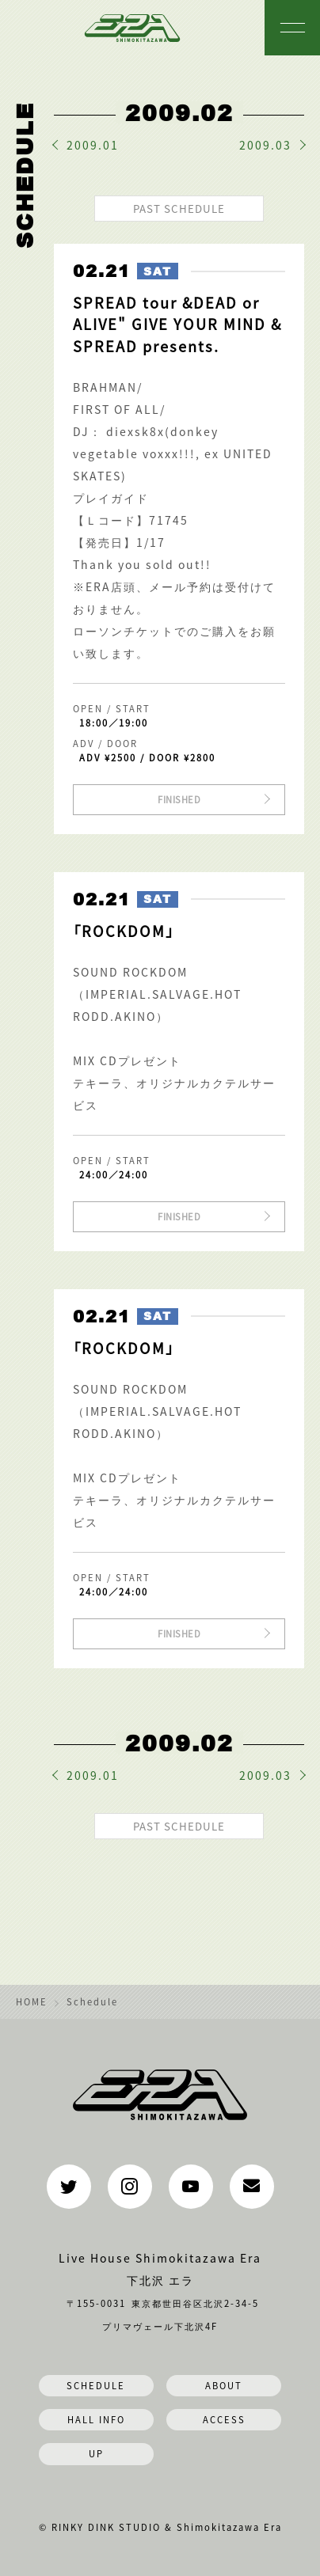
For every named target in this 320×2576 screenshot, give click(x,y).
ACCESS (224, 2419)
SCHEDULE (96, 2385)
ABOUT (223, 2385)
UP (96, 2453)
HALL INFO (96, 2419)
